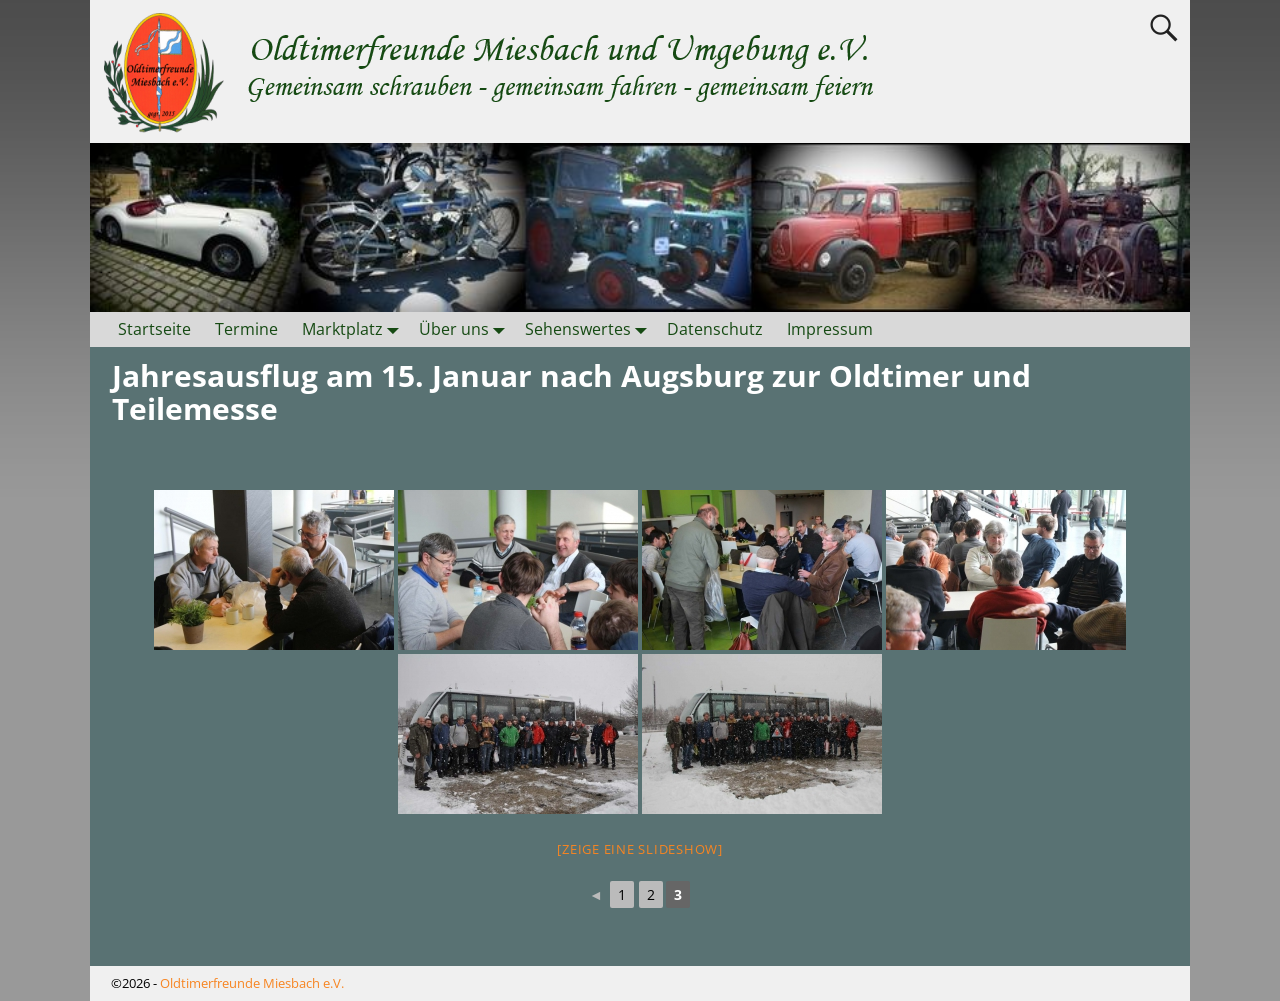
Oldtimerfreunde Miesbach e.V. (252, 983)
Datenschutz (715, 329)
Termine (246, 329)
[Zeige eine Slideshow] (640, 849)
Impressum (830, 329)
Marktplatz (354, 329)
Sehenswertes (590, 329)
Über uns (466, 329)
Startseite (154, 329)
